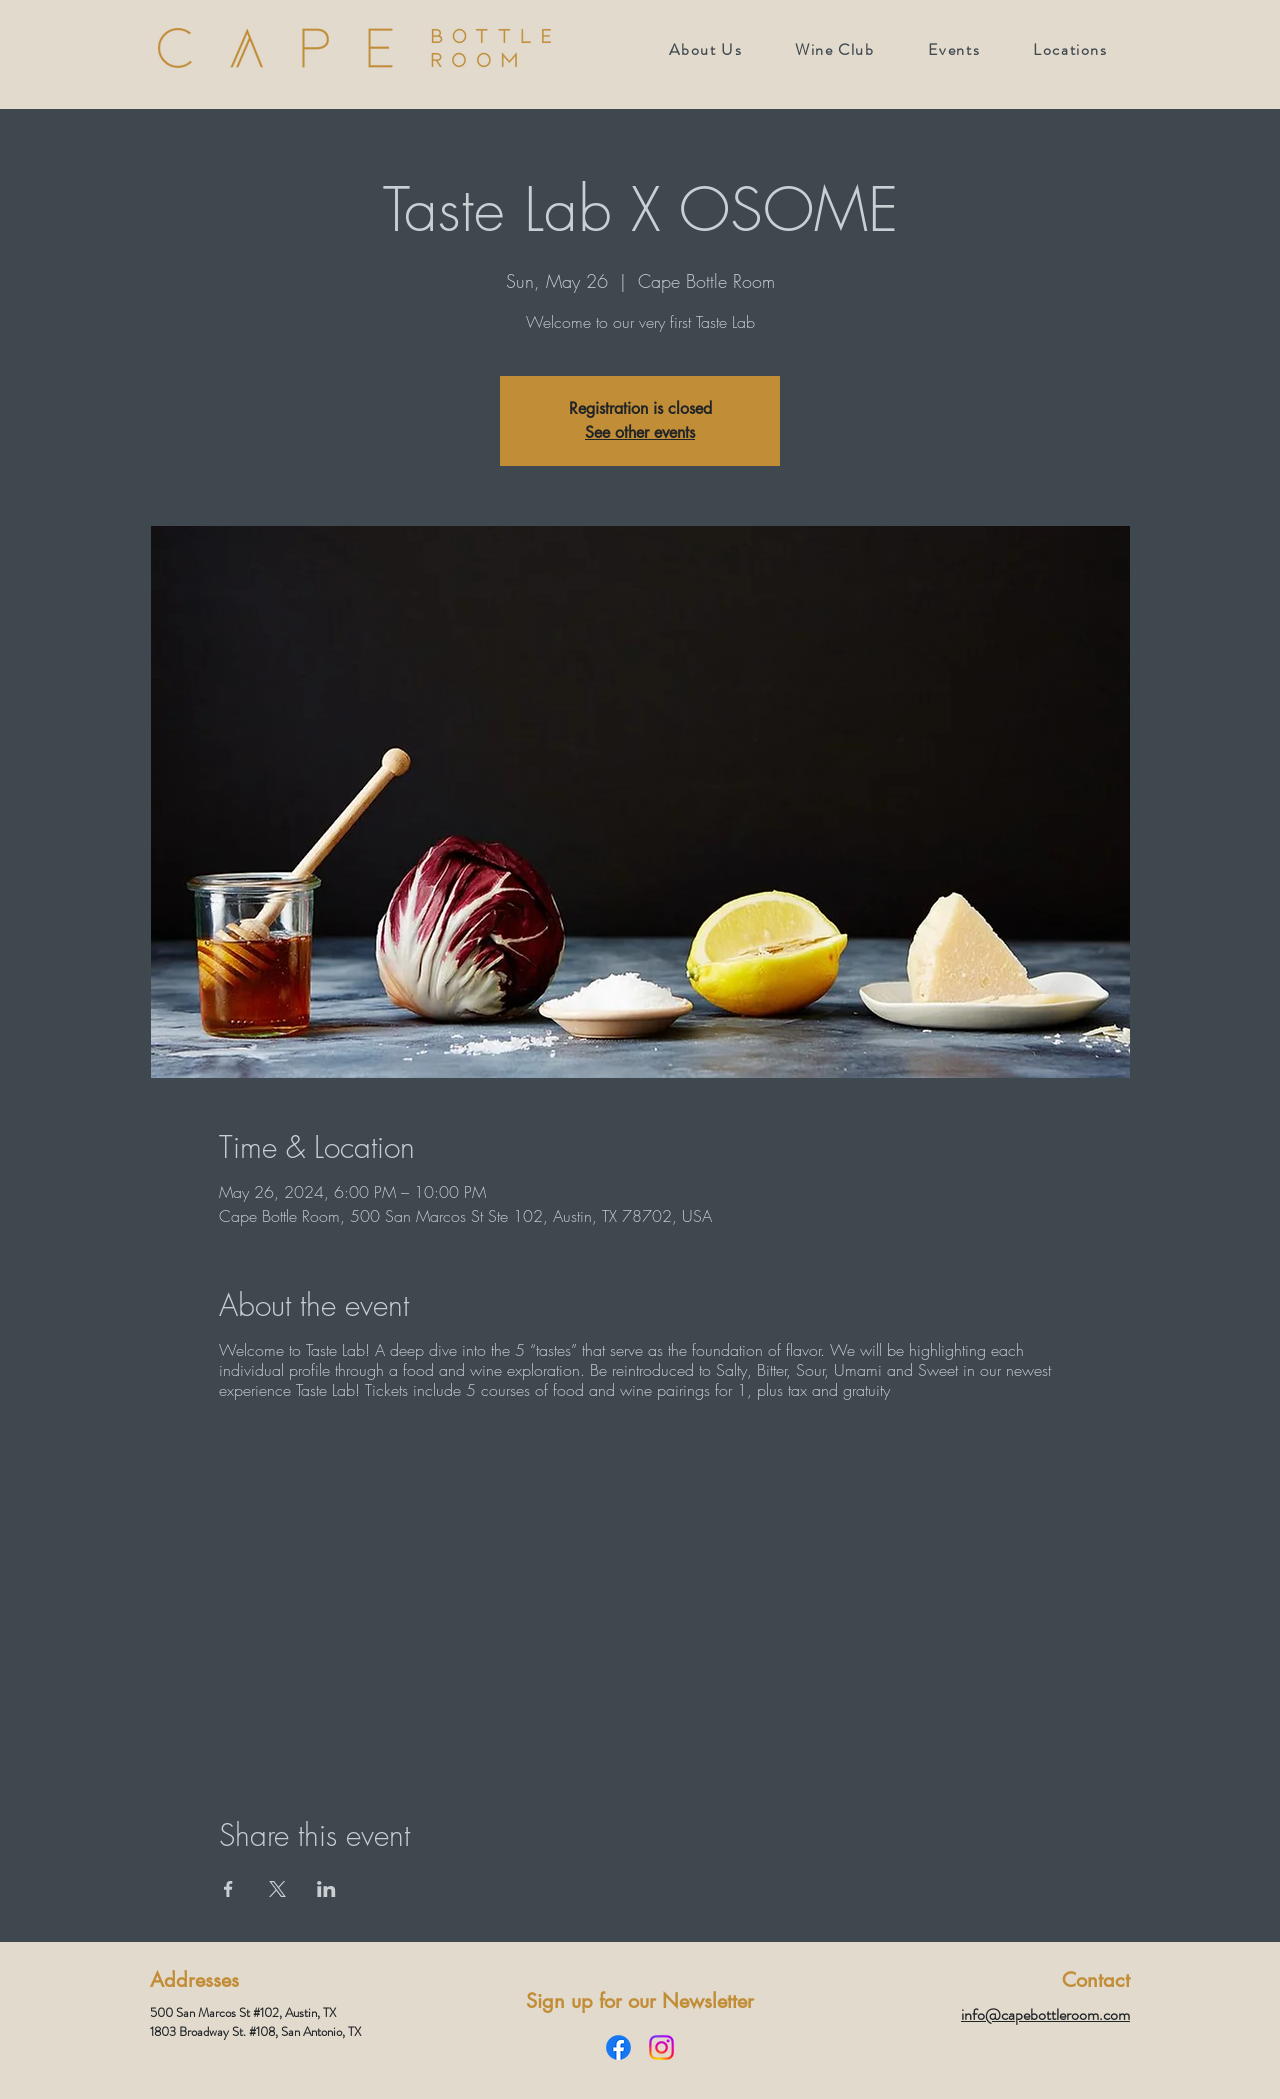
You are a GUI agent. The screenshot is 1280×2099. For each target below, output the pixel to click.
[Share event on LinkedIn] (326, 1889)
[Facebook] (618, 2047)
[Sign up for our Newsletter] (639, 2001)
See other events (640, 432)
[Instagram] (661, 2047)
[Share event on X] (277, 1889)
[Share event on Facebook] (228, 1889)
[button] (954, 49)
